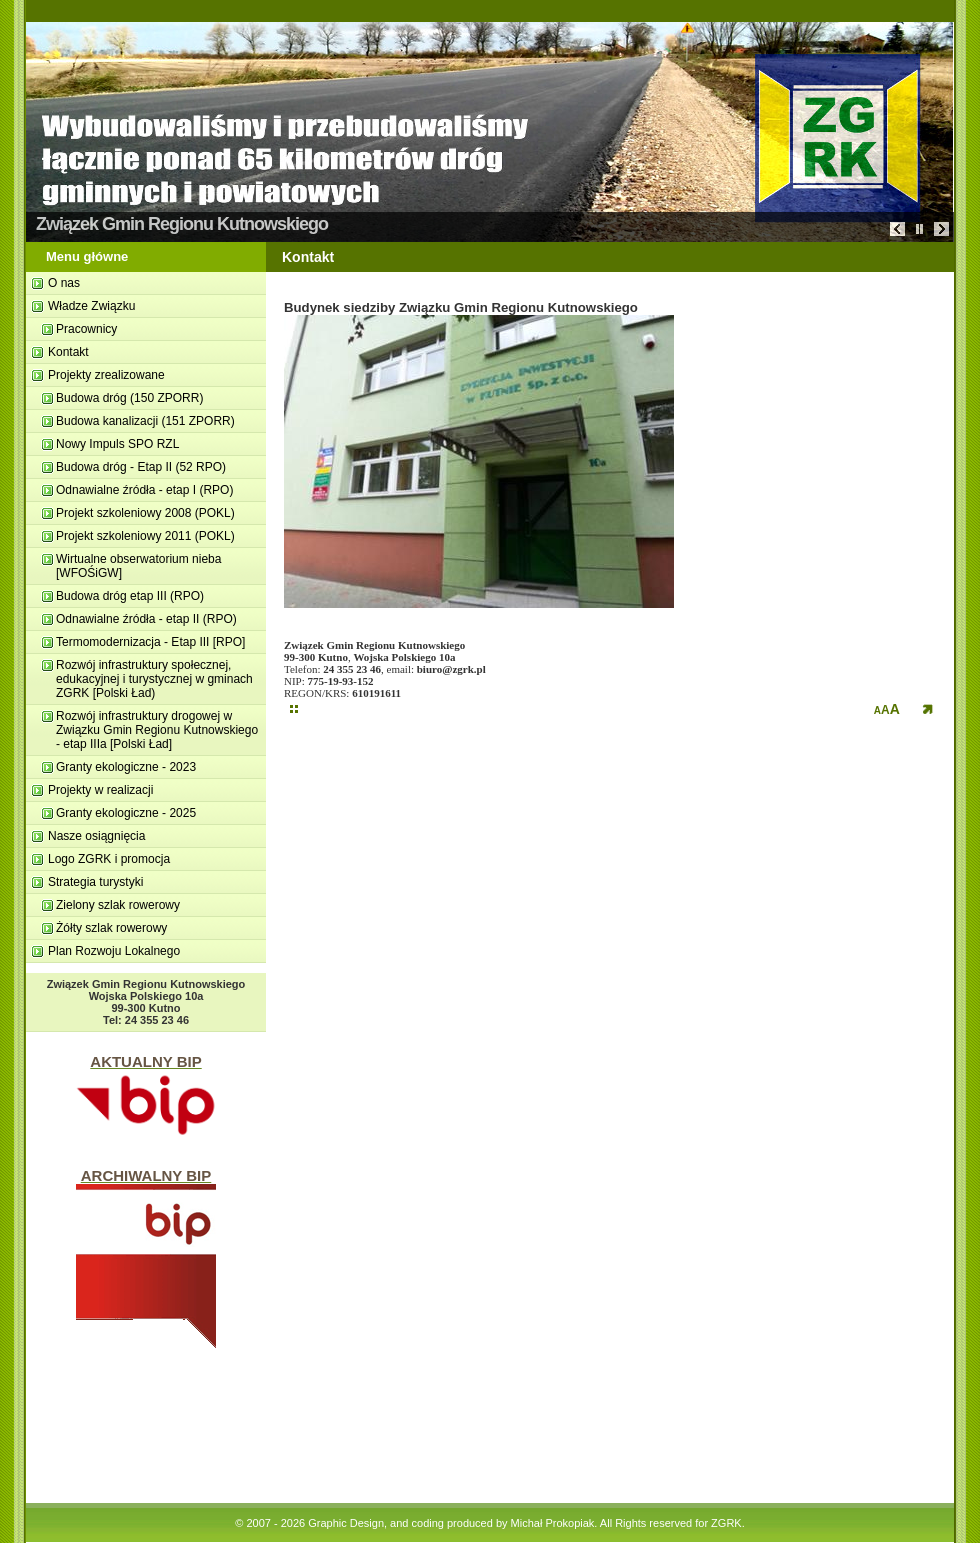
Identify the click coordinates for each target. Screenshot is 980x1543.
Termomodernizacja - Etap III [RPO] (150, 642)
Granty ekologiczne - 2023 (126, 767)
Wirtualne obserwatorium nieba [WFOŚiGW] (138, 566)
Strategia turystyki (95, 882)
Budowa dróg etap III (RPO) (130, 596)
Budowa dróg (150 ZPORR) (129, 398)
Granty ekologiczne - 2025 (126, 813)
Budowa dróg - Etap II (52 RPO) (141, 467)
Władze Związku (91, 306)
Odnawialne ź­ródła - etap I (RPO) (144, 490)
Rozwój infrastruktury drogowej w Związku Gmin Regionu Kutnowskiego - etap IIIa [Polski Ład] (157, 730)
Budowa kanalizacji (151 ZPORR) (145, 421)
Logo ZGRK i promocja (109, 859)
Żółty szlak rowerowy (111, 928)
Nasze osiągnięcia (96, 836)
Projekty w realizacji (100, 790)
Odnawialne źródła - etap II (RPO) (146, 619)
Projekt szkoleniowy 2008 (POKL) (145, 513)
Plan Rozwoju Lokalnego (114, 951)
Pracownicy (86, 329)
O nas (64, 283)
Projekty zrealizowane (106, 375)
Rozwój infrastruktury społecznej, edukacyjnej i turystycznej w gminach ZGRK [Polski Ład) (154, 679)
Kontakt (68, 352)
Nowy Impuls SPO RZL (117, 444)
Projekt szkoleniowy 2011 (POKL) (145, 536)
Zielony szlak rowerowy (118, 905)
